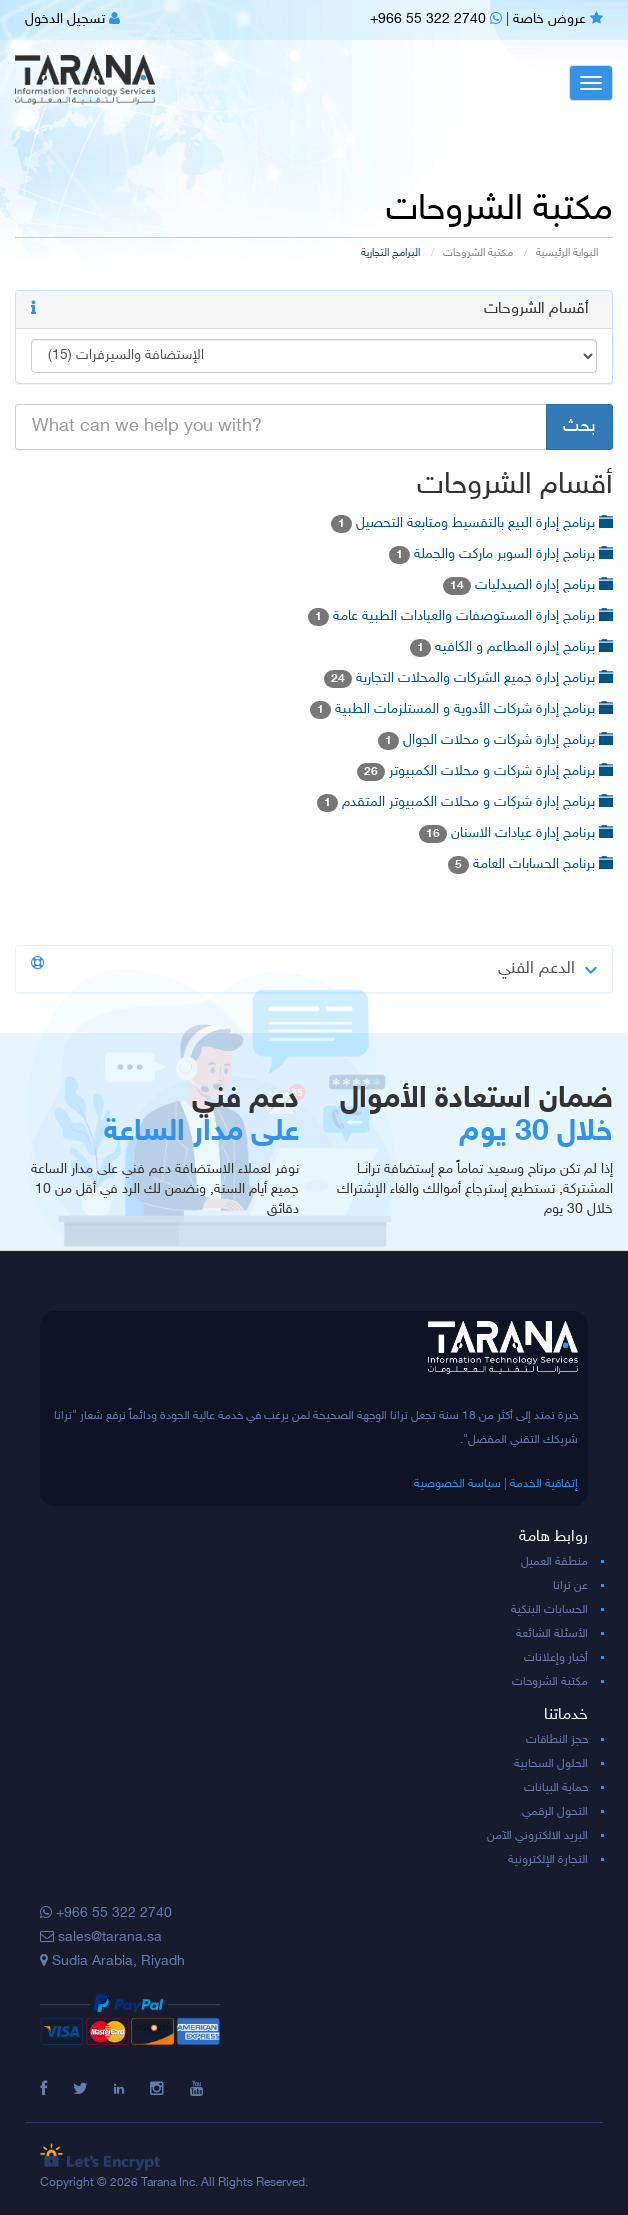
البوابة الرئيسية (567, 253)
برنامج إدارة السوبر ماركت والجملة (501, 554)
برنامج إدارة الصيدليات (528, 585)
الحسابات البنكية (549, 1610)
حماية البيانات (556, 1788)
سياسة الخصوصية (457, 1484)
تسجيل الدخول (72, 19)
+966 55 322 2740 (436, 19)
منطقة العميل (554, 1562)
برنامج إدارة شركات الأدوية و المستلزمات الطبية (461, 709)
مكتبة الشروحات (478, 253)
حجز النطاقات (557, 1740)
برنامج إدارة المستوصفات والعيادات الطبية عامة (460, 616)
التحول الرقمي (555, 1812)
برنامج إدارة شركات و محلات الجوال (495, 740)
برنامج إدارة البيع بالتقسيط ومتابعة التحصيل (472, 523)
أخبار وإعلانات (556, 1658)
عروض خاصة (558, 19)
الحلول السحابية (551, 1764)
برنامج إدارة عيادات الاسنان (516, 833)
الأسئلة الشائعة (552, 1634)
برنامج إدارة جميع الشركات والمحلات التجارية (468, 678)
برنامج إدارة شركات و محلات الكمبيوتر (485, 771)
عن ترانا (570, 1586)
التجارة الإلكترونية (548, 1860)
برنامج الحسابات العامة (530, 864)
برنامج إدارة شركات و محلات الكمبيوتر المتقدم (465, 802)
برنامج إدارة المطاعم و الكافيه (511, 647)
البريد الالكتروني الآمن (537, 1836)
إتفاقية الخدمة (544, 1484)
